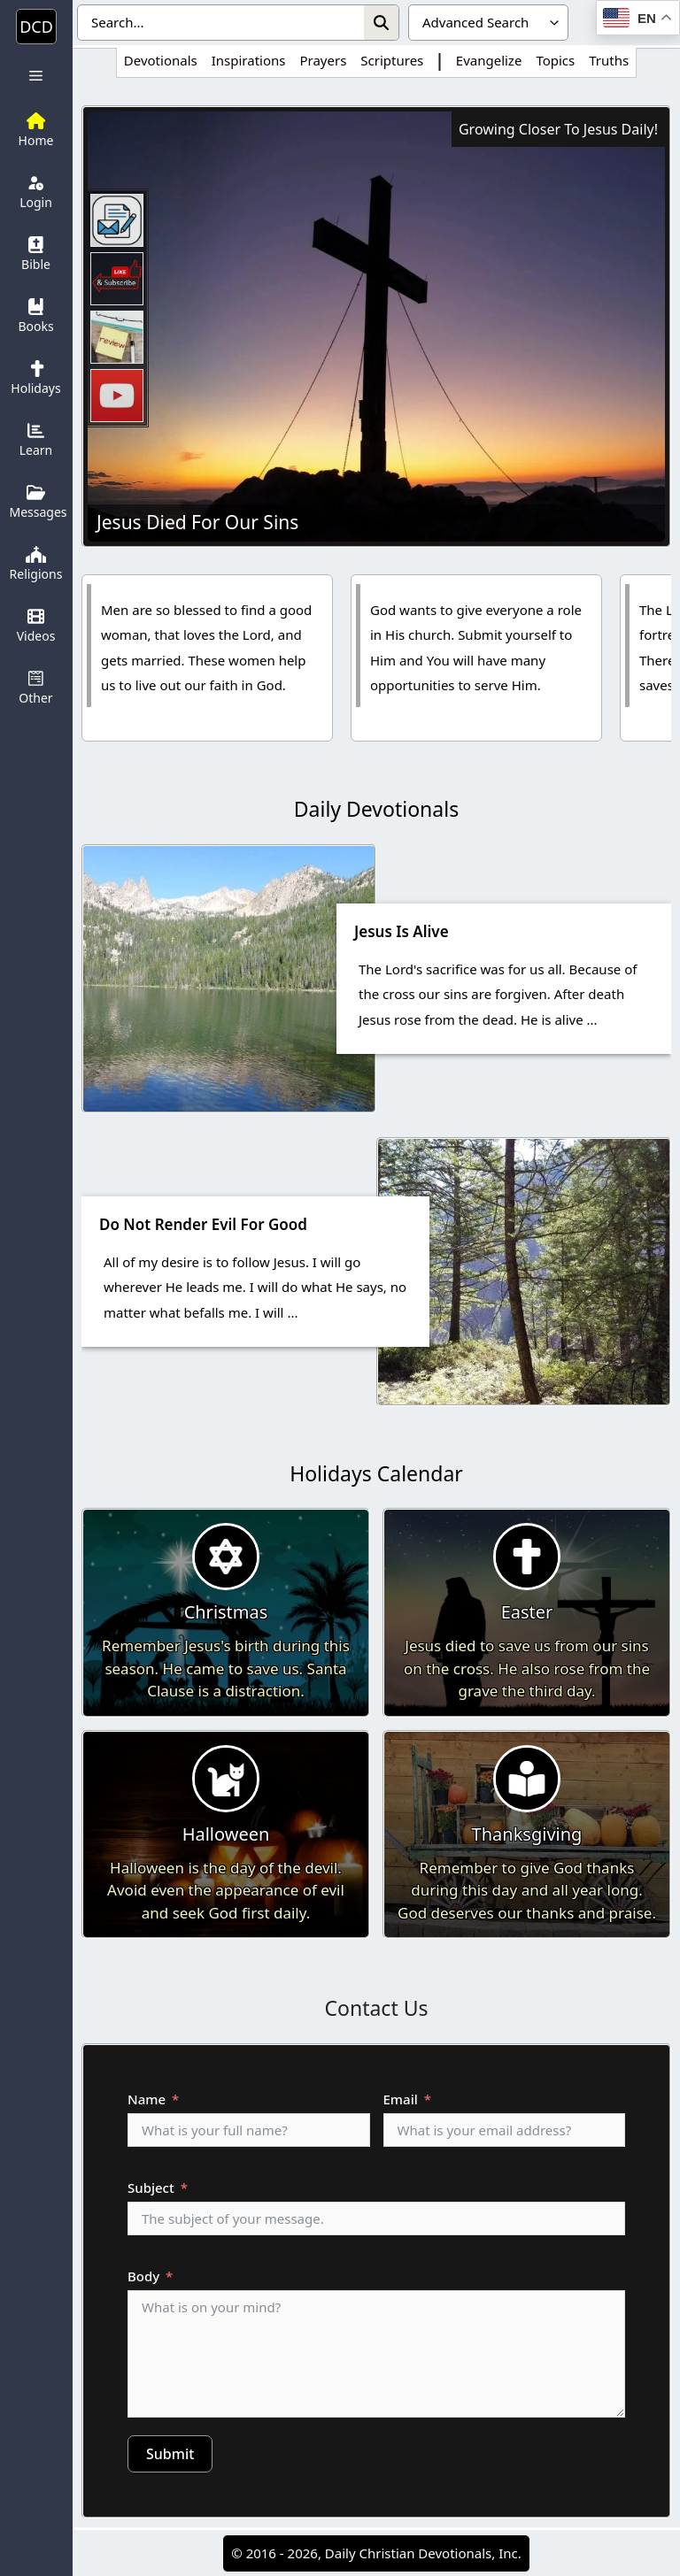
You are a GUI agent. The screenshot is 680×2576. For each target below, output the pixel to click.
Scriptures (391, 60)
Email (400, 2099)
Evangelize (489, 60)
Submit (170, 2454)
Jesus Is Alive (401, 931)
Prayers (322, 60)
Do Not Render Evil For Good (203, 1224)
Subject (151, 2187)
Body (143, 2276)
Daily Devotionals (376, 809)
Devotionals (160, 60)
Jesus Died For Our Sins (197, 522)
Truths (609, 60)
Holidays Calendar (376, 1473)
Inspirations (249, 60)
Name (147, 2099)
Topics (555, 60)
